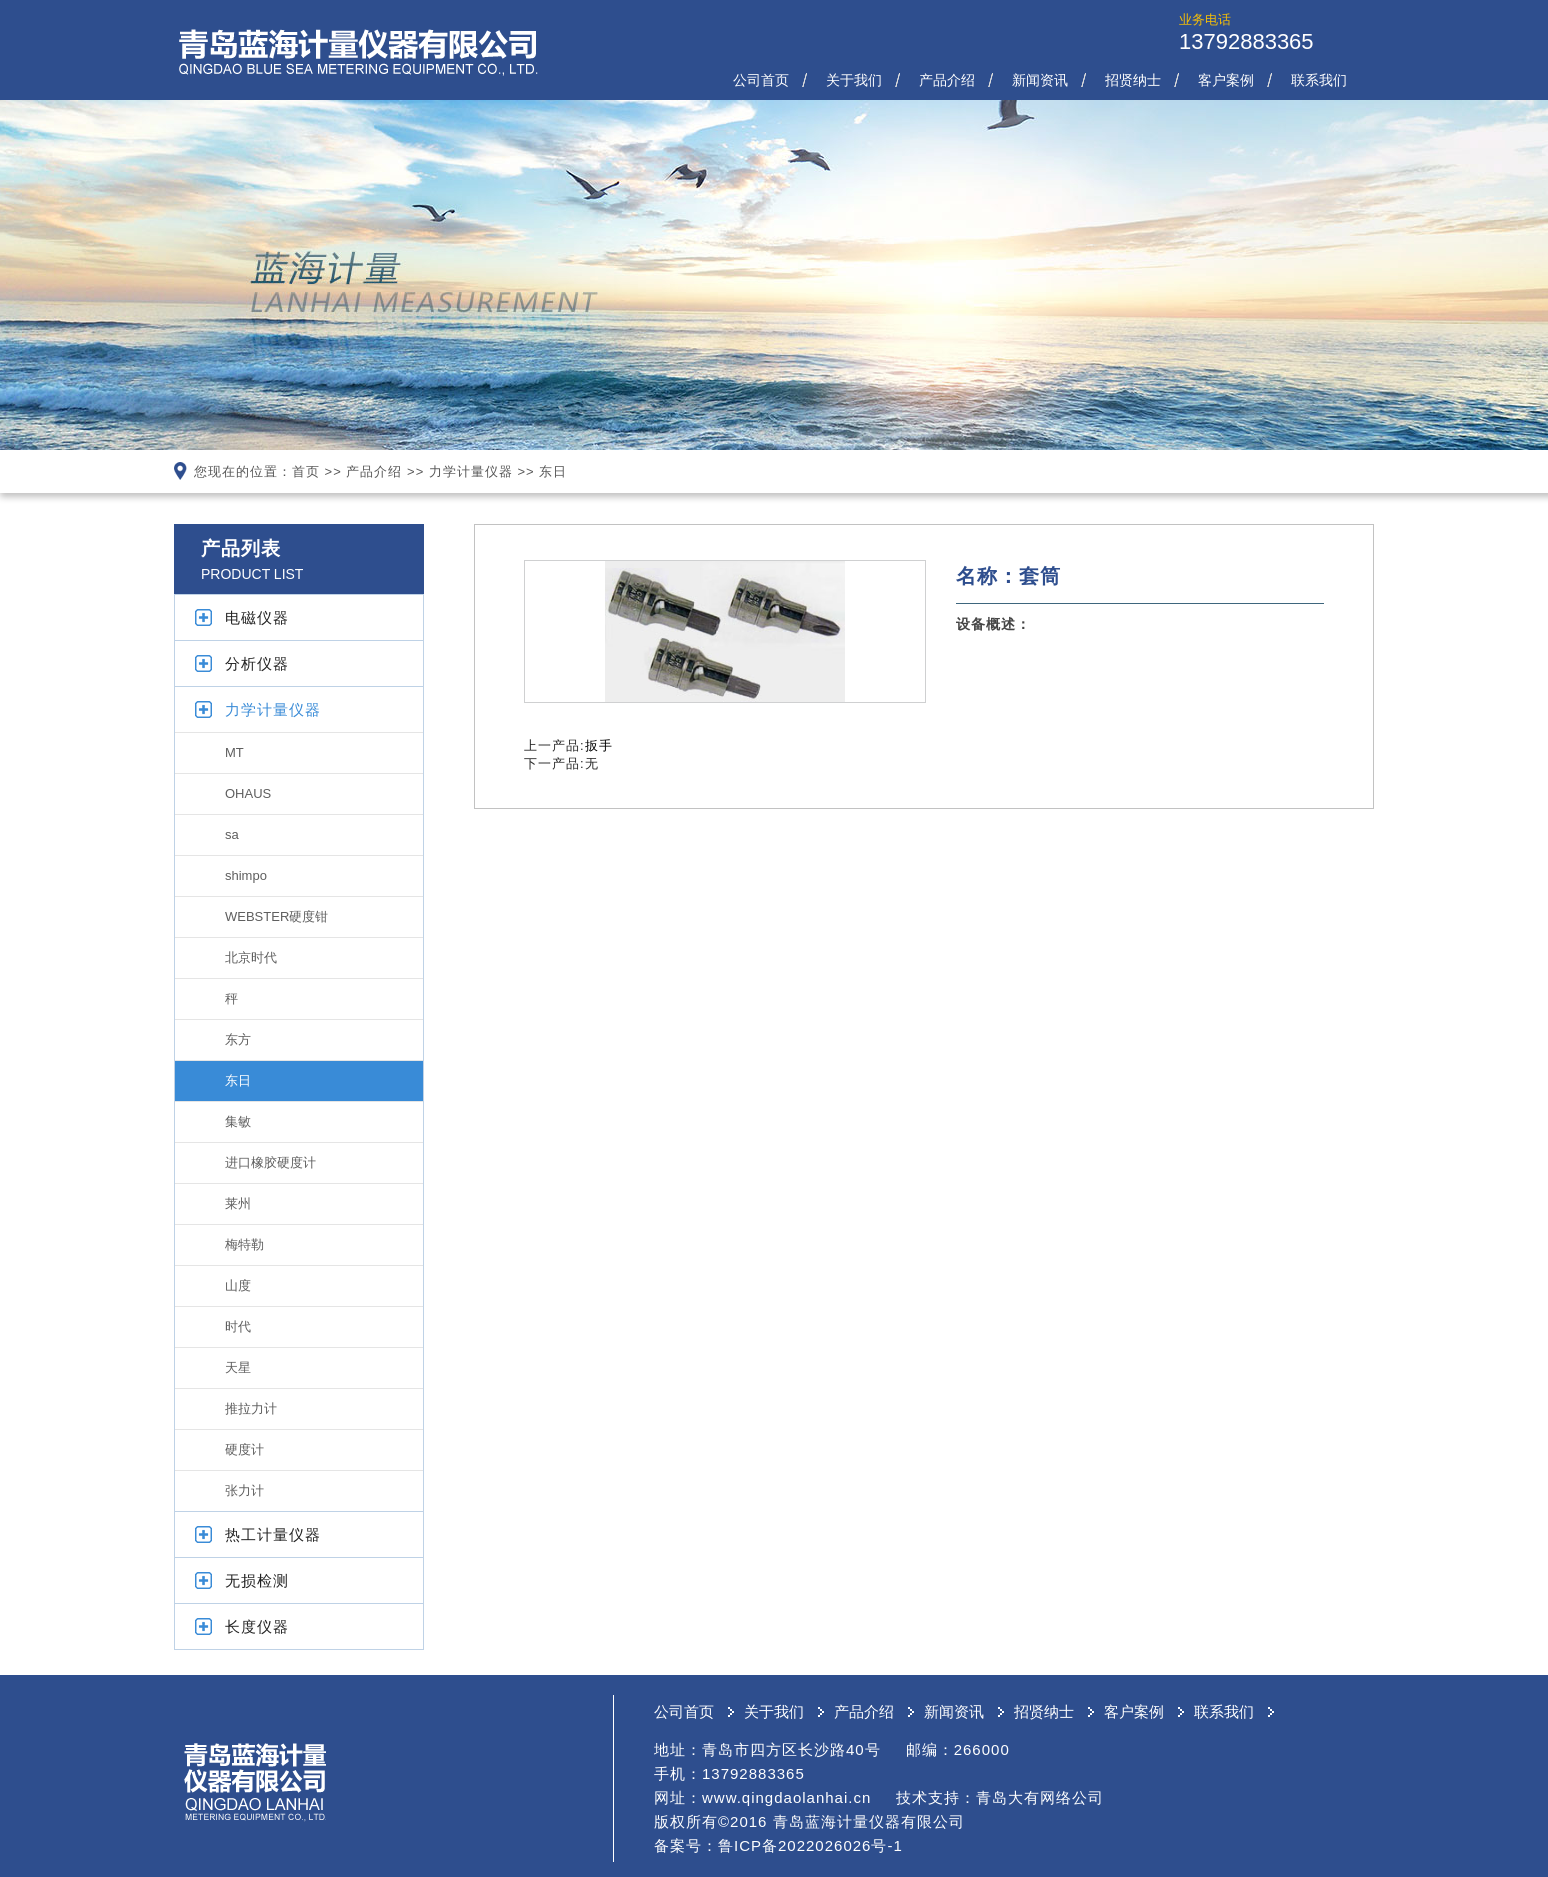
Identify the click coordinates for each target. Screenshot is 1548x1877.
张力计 (244, 1490)
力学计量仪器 (471, 471)
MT (234, 752)
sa (232, 834)
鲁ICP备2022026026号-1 (810, 1845)
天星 (238, 1367)
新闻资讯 (1040, 80)
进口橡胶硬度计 (270, 1162)
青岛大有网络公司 (1040, 1797)
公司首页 (761, 80)
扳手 (599, 745)
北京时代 (251, 957)
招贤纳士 (1133, 80)
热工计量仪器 (273, 1534)
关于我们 (854, 80)
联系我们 (1319, 80)
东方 (238, 1039)
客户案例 (1226, 80)
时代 (238, 1326)
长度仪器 (257, 1626)
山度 (238, 1285)
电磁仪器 (257, 617)
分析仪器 (257, 663)
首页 (306, 471)
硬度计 (244, 1449)
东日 (553, 471)
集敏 (238, 1121)
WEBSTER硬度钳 (276, 916)
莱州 (238, 1203)
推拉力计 (251, 1408)
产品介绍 (947, 80)
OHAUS (248, 793)
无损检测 (257, 1580)
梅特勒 (244, 1244)
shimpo (246, 875)
